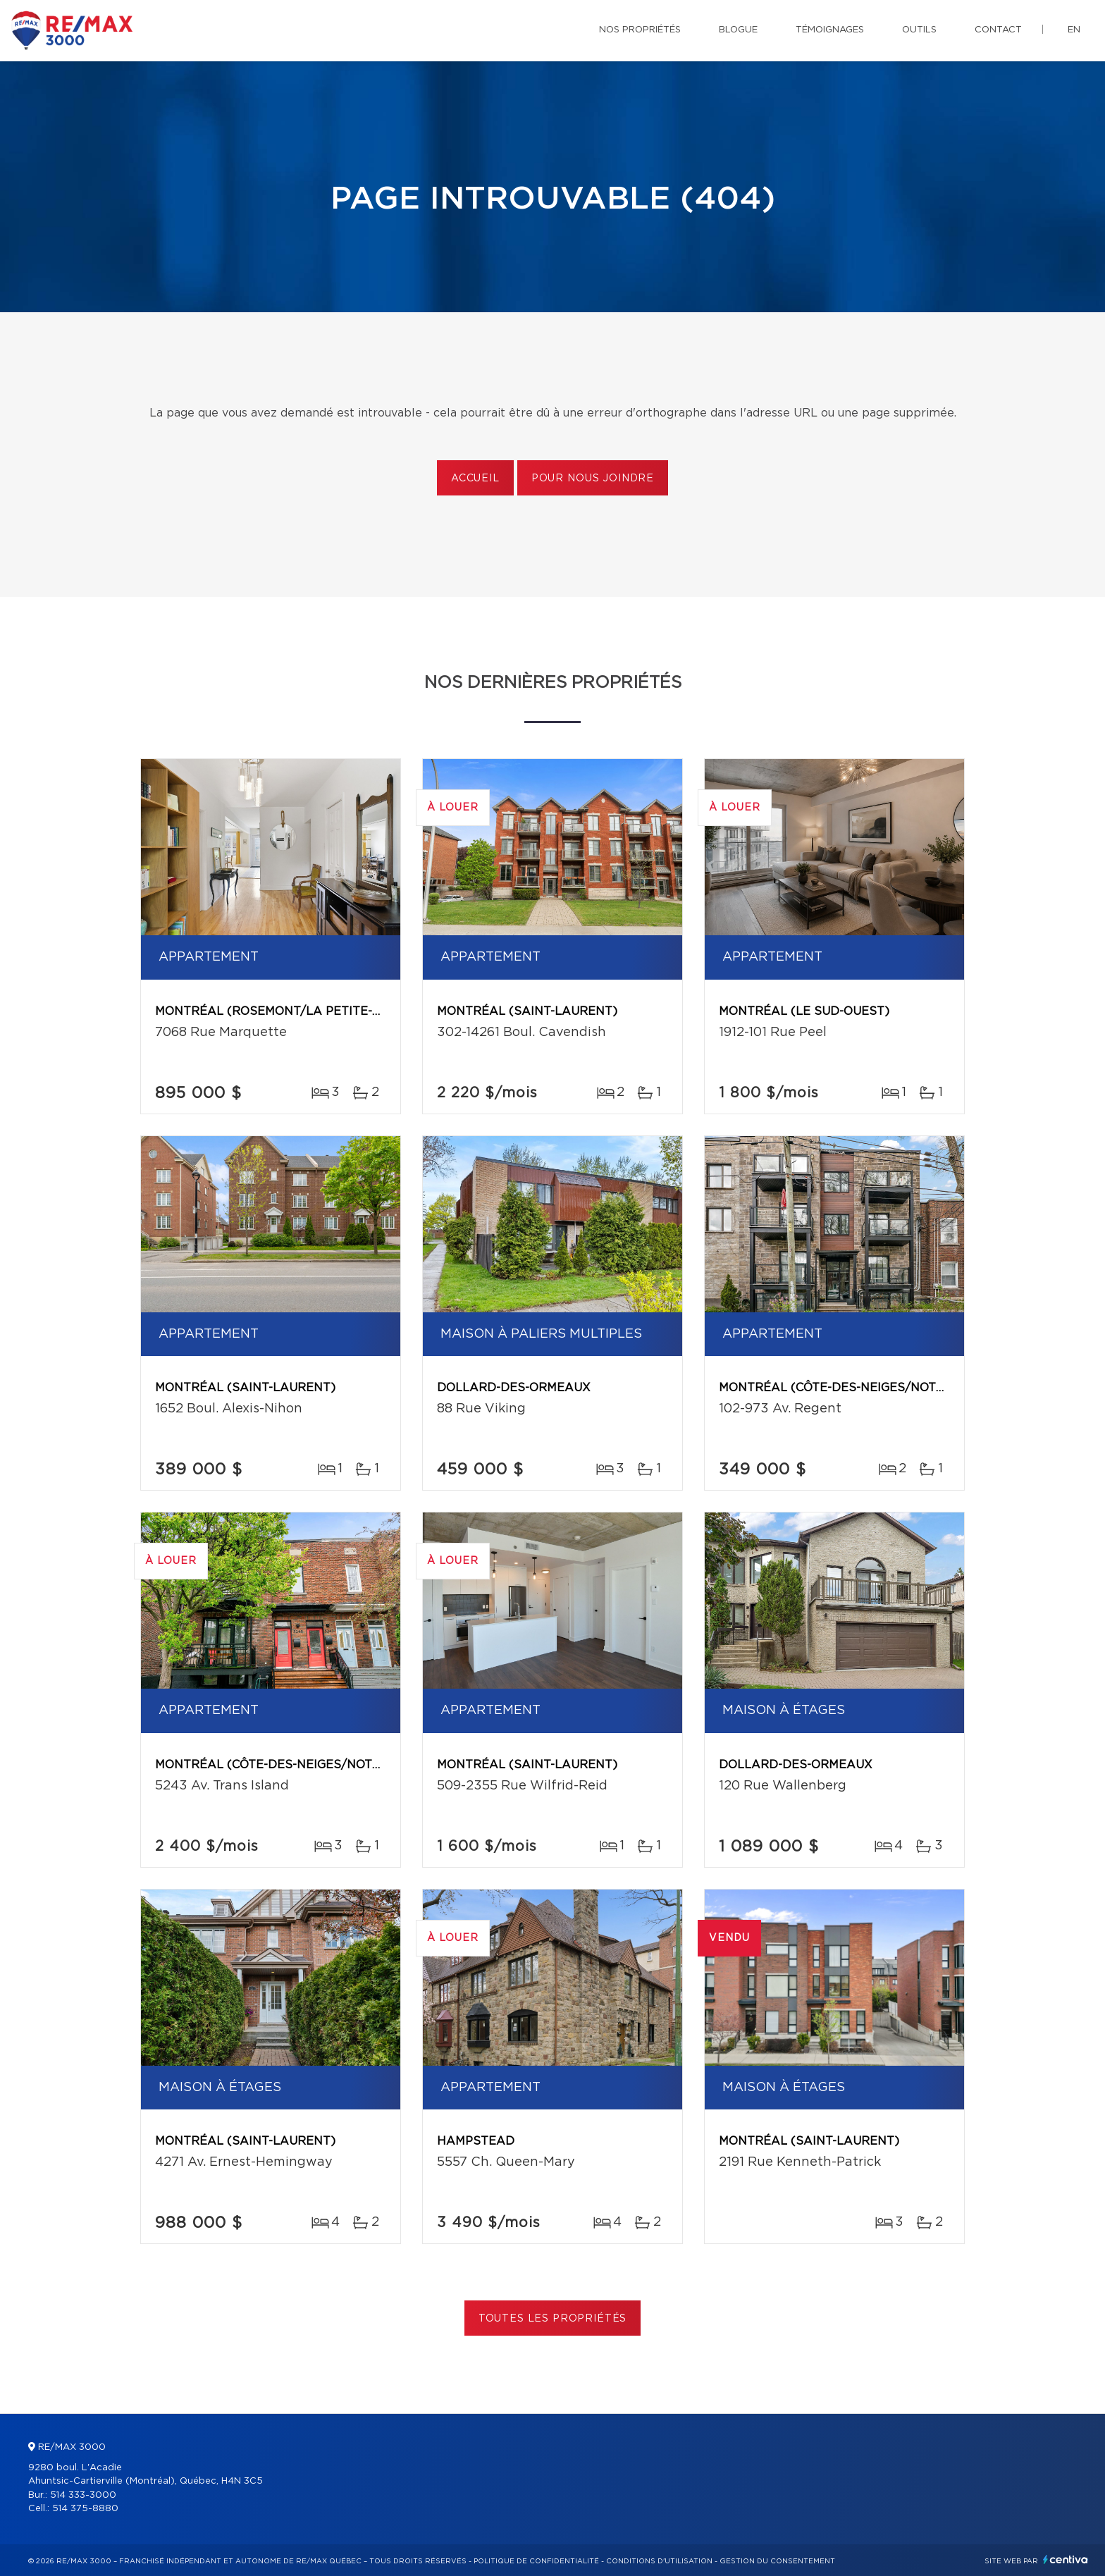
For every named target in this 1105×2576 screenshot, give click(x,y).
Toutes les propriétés (553, 2319)
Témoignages (830, 30)
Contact (998, 30)
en (1074, 30)
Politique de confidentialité (536, 2561)
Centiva (1065, 2559)
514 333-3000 (83, 2495)
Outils (919, 30)
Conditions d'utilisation (659, 2561)
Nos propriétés (640, 30)
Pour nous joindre (592, 478)
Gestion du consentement (777, 2561)
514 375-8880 (85, 2508)
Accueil (475, 478)
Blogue (738, 30)
